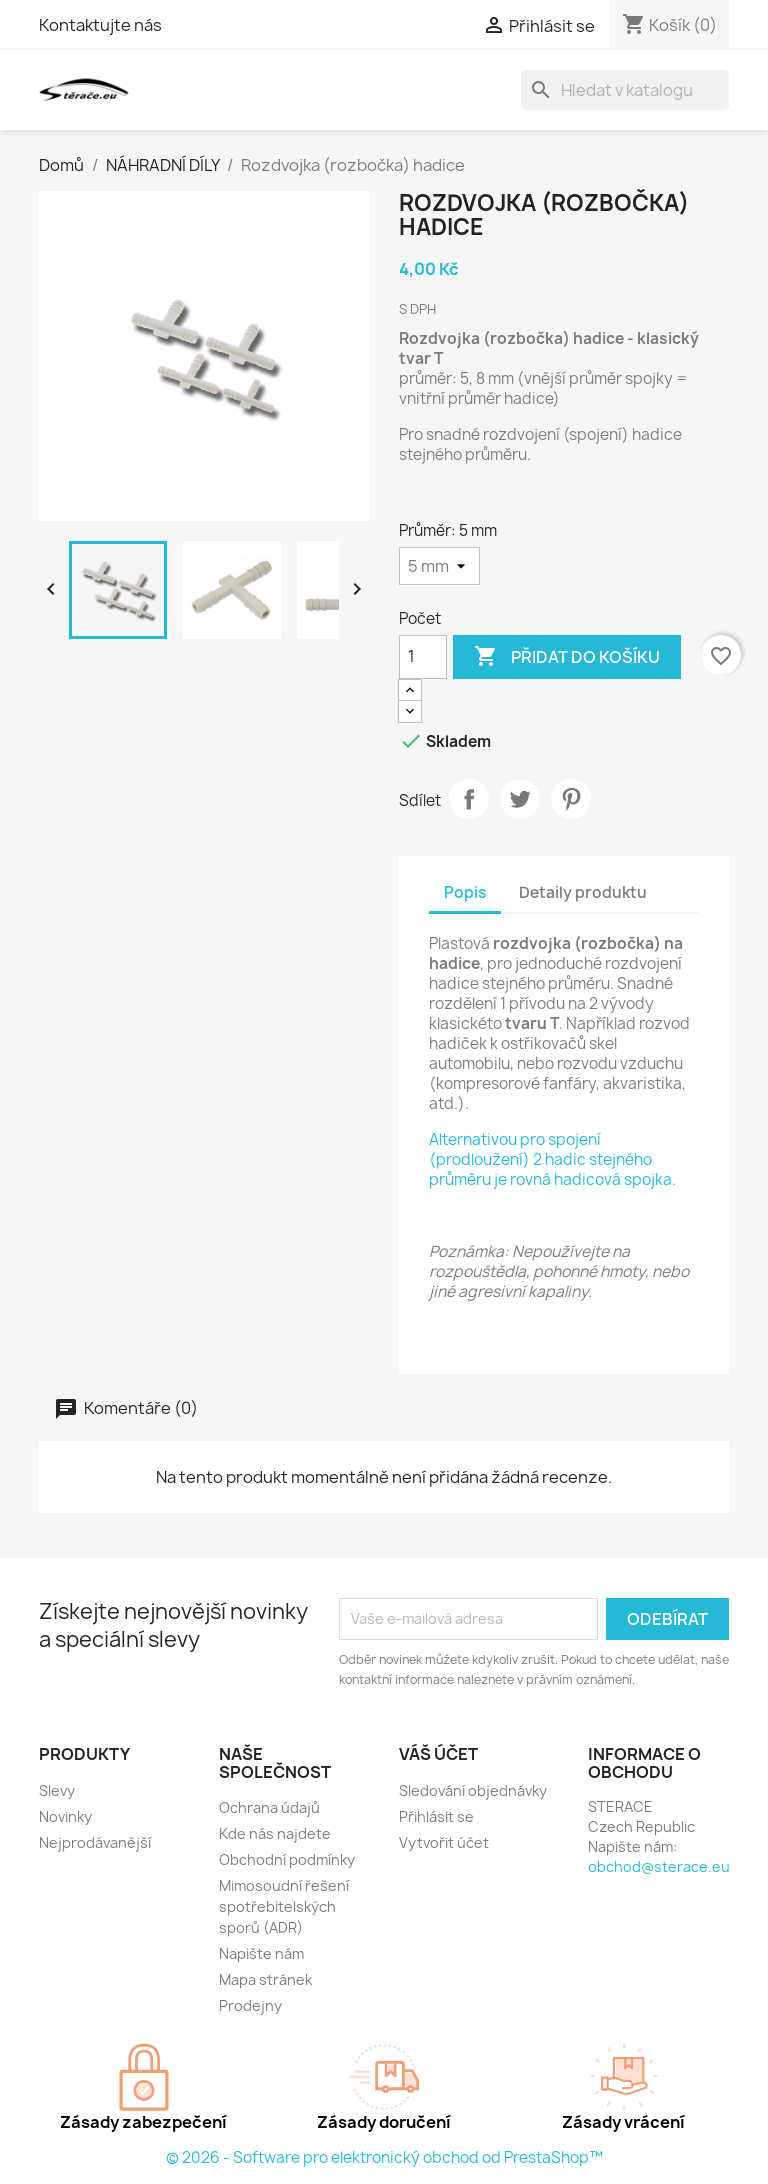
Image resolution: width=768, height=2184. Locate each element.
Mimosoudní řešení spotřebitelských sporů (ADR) (284, 1906)
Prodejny (250, 2005)
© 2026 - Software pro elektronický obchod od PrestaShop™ (384, 2157)
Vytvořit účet (444, 1842)
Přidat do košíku (567, 657)
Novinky (65, 1816)
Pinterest (571, 799)
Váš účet (438, 1754)
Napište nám (261, 1953)
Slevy (57, 1790)
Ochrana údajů (269, 1807)
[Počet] (423, 657)
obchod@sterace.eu (659, 1866)
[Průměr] (439, 566)
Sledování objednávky (473, 1790)
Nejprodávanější (95, 1842)
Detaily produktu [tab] (583, 892)
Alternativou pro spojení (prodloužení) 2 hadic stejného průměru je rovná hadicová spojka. (552, 1159)
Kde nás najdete (275, 1833)
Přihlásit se (436, 1816)
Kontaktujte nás (100, 25)
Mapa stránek (265, 1979)
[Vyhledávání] (625, 90)
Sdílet (469, 799)
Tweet (520, 799)
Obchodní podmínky (287, 1859)
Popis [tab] (465, 892)
